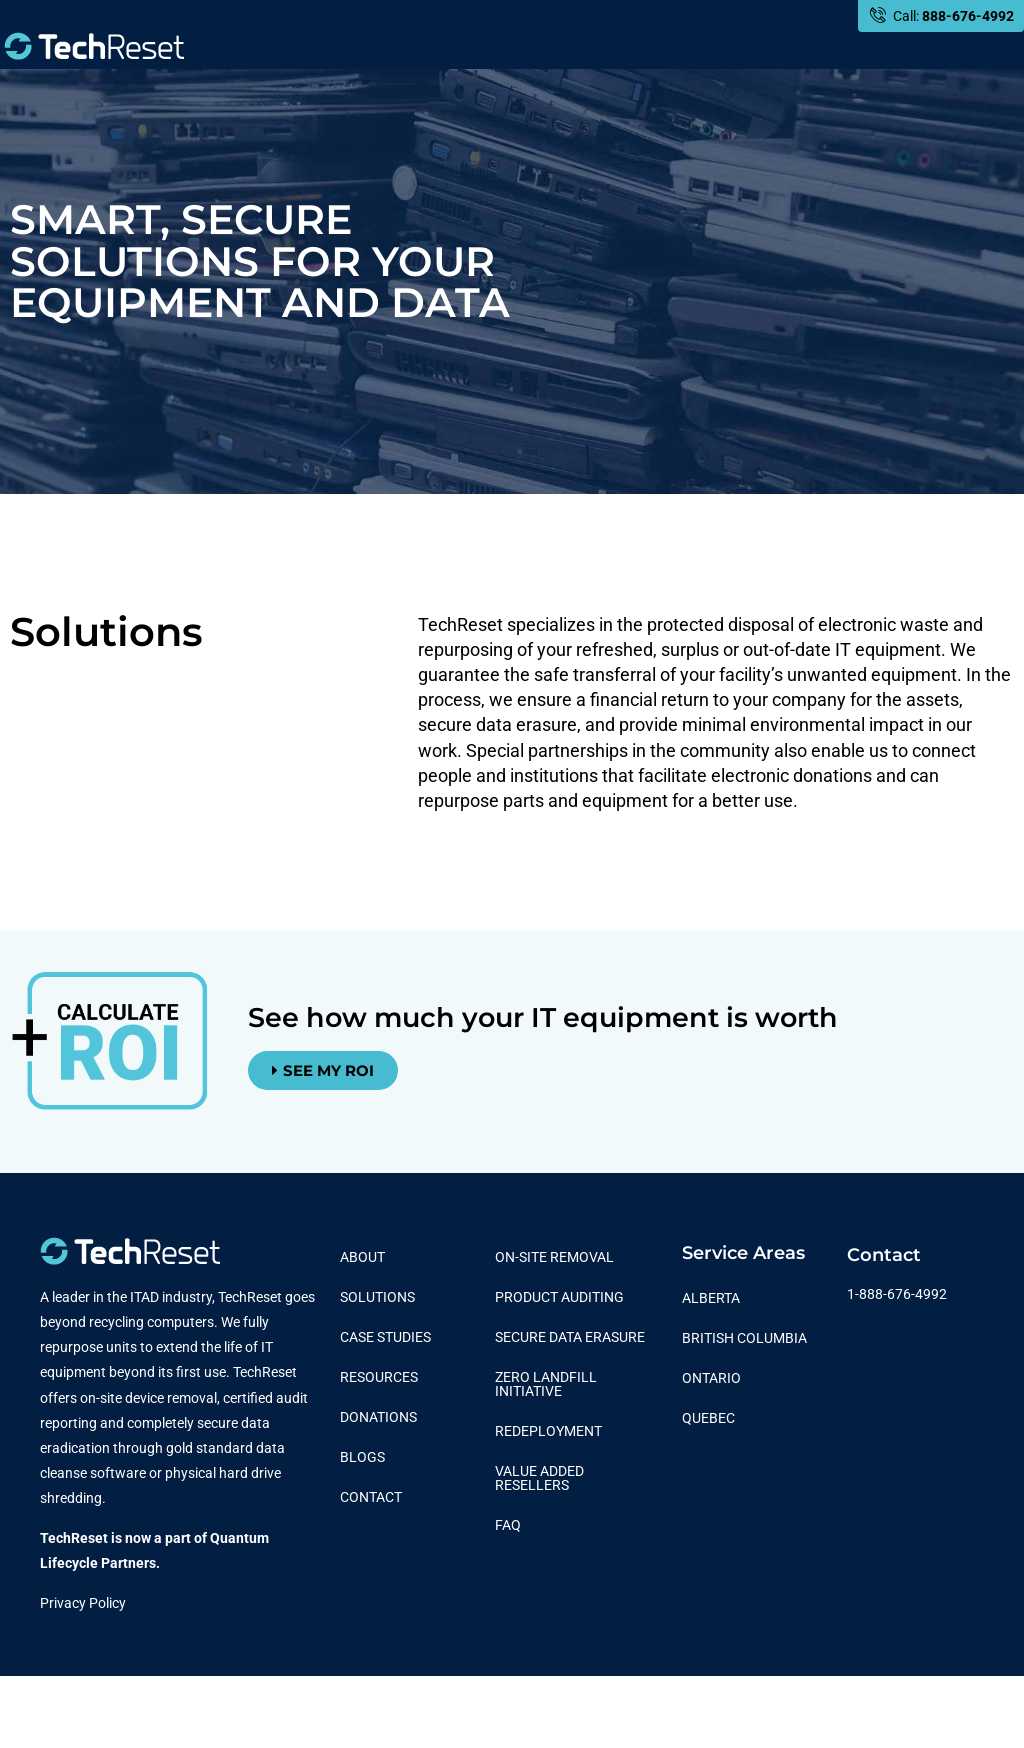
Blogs (362, 1457)
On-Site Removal (554, 1257)
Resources (379, 1377)
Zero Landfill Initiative (546, 1384)
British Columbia (744, 1338)
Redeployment (548, 1431)
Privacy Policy (83, 1603)
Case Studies (385, 1337)
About (362, 1257)
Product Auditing (559, 1297)
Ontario (711, 1378)
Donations (378, 1417)
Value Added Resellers (539, 1478)
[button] (323, 1070)
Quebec (708, 1418)
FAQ (508, 1525)
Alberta (711, 1298)
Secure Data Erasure (570, 1337)
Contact (371, 1497)
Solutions (377, 1297)
